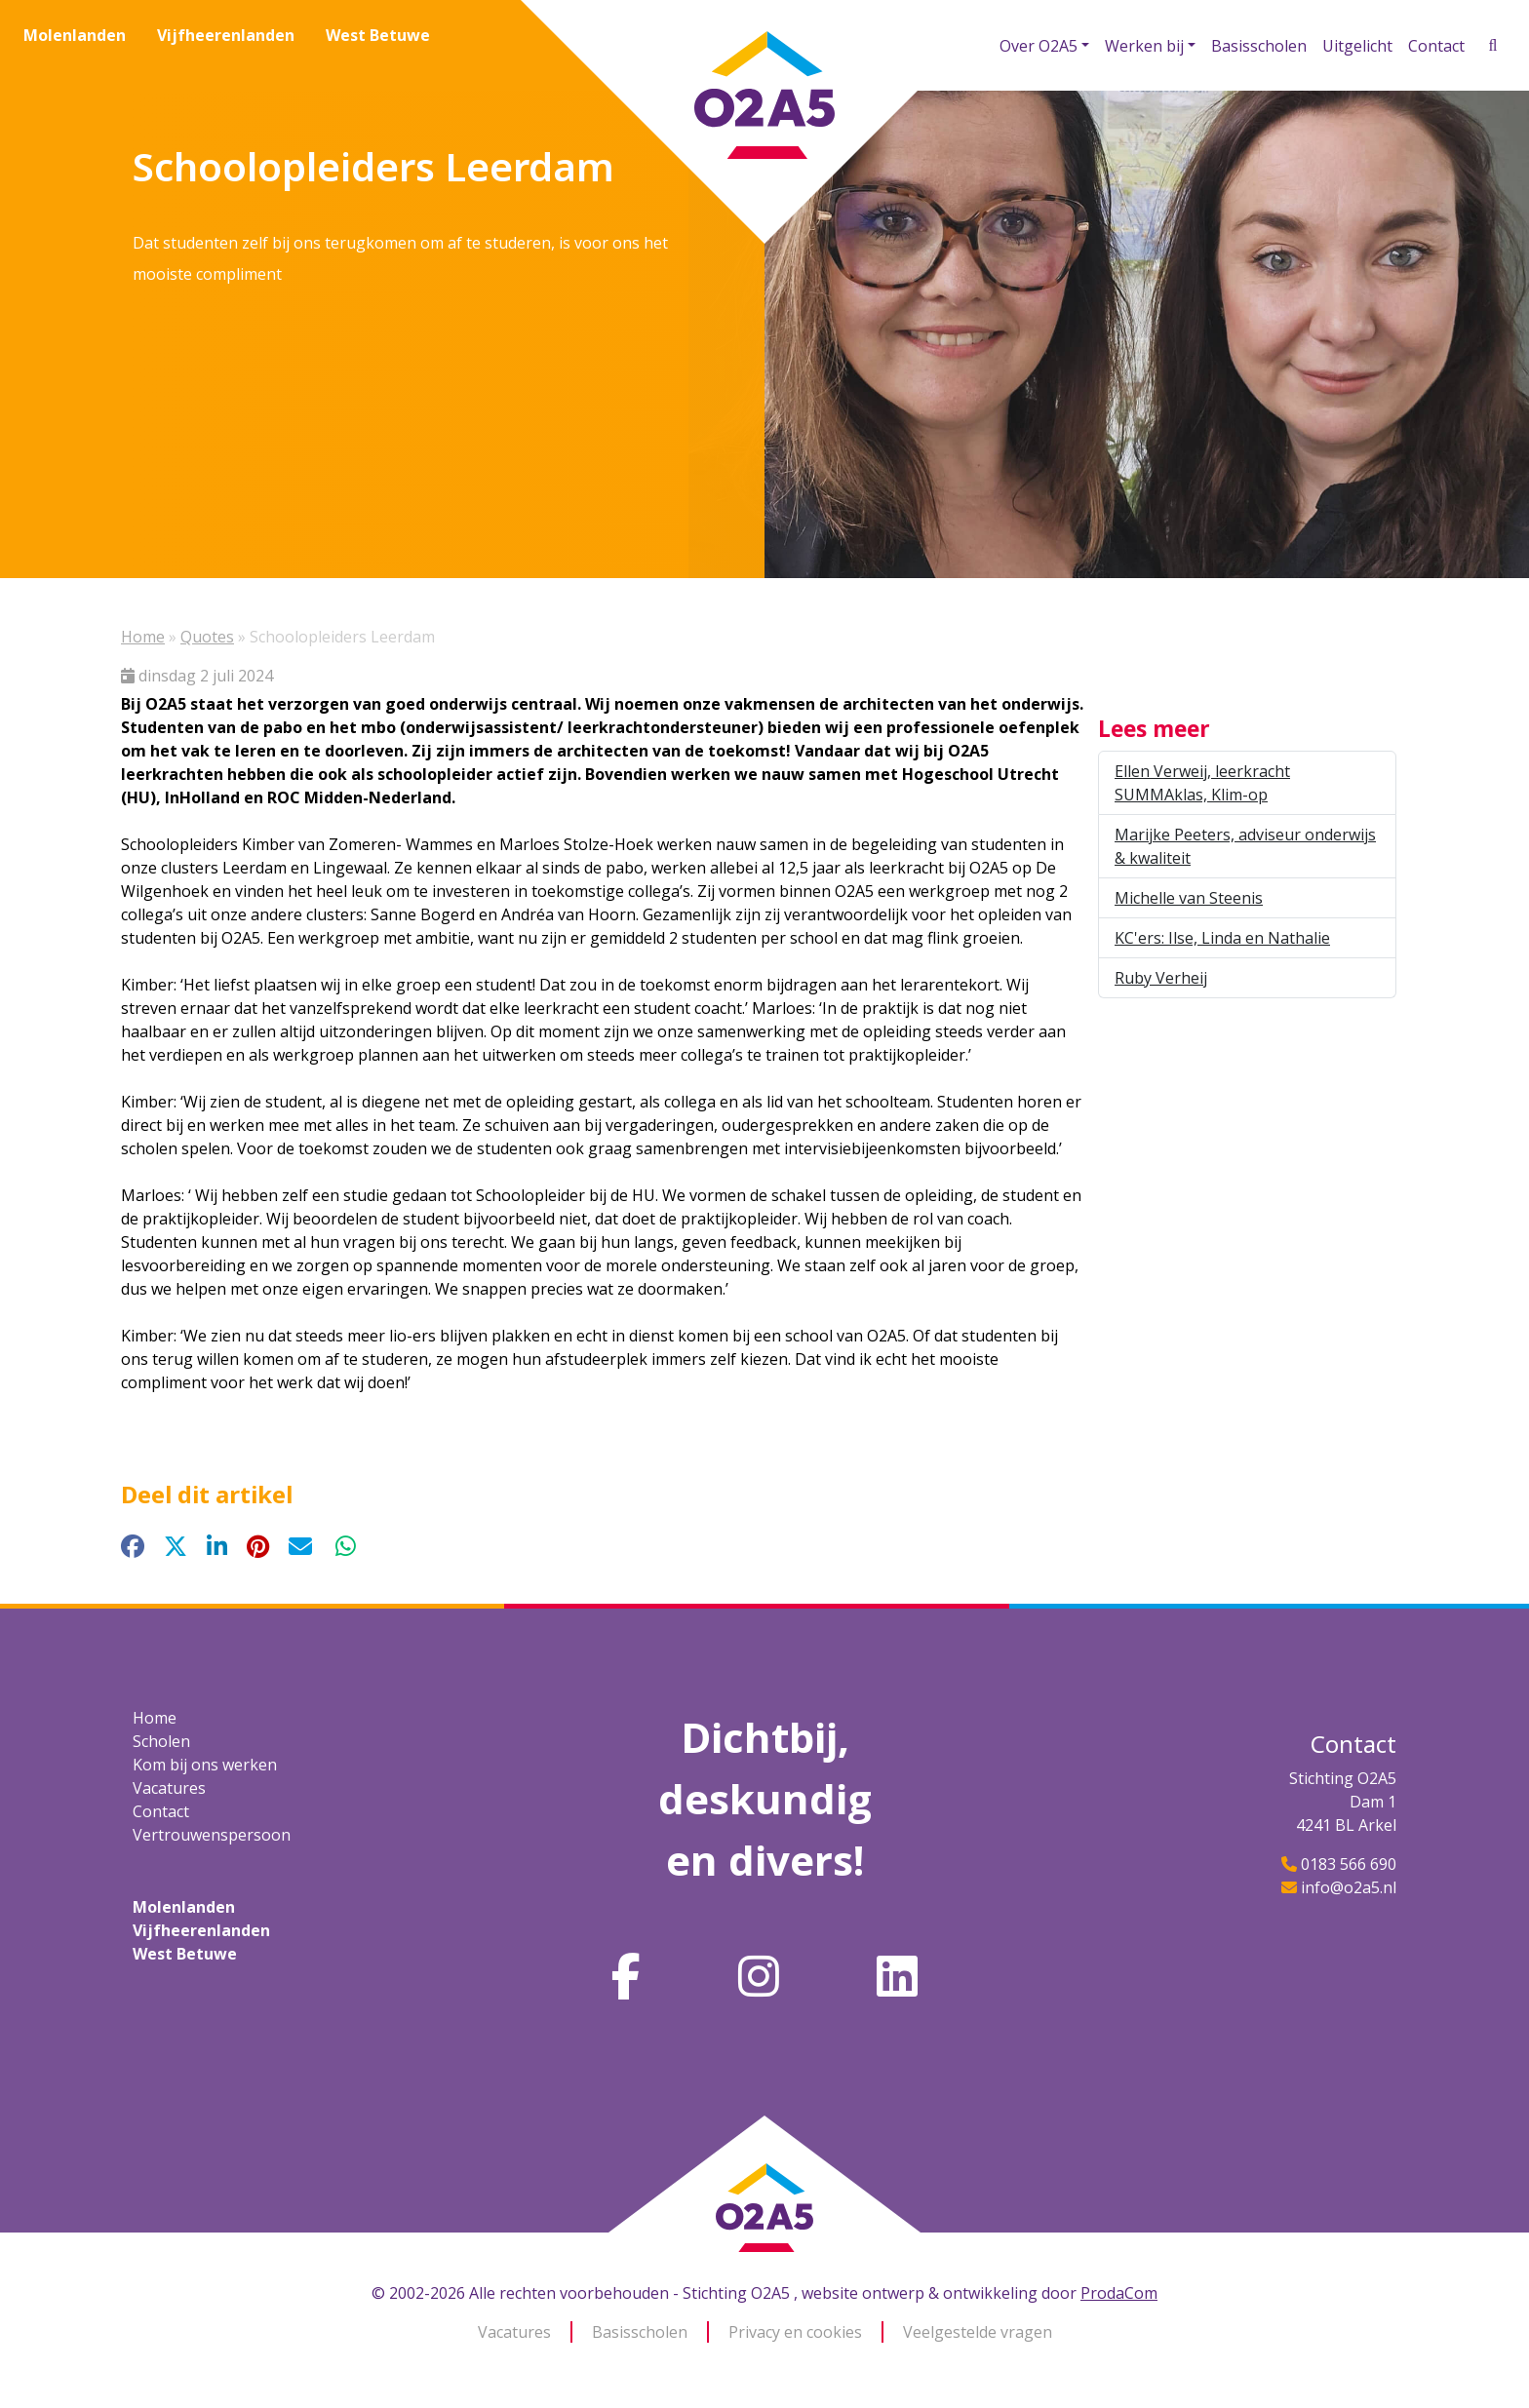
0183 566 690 (1348, 1864)
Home (143, 636)
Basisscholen (1259, 46)
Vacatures (169, 1788)
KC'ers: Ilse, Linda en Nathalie (1222, 938)
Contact (1436, 46)
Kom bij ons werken (205, 1764)
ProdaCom (1118, 2293)
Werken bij (1144, 46)
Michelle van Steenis (1189, 898)
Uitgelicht (1357, 46)
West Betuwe (378, 35)
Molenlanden (74, 35)
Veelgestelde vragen (977, 2332)
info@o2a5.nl (1348, 1887)
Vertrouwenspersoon (212, 1834)
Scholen (161, 1741)
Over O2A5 (1039, 46)
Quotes (207, 636)
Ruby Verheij (1161, 978)
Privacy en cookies (795, 2332)
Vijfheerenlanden (225, 35)
